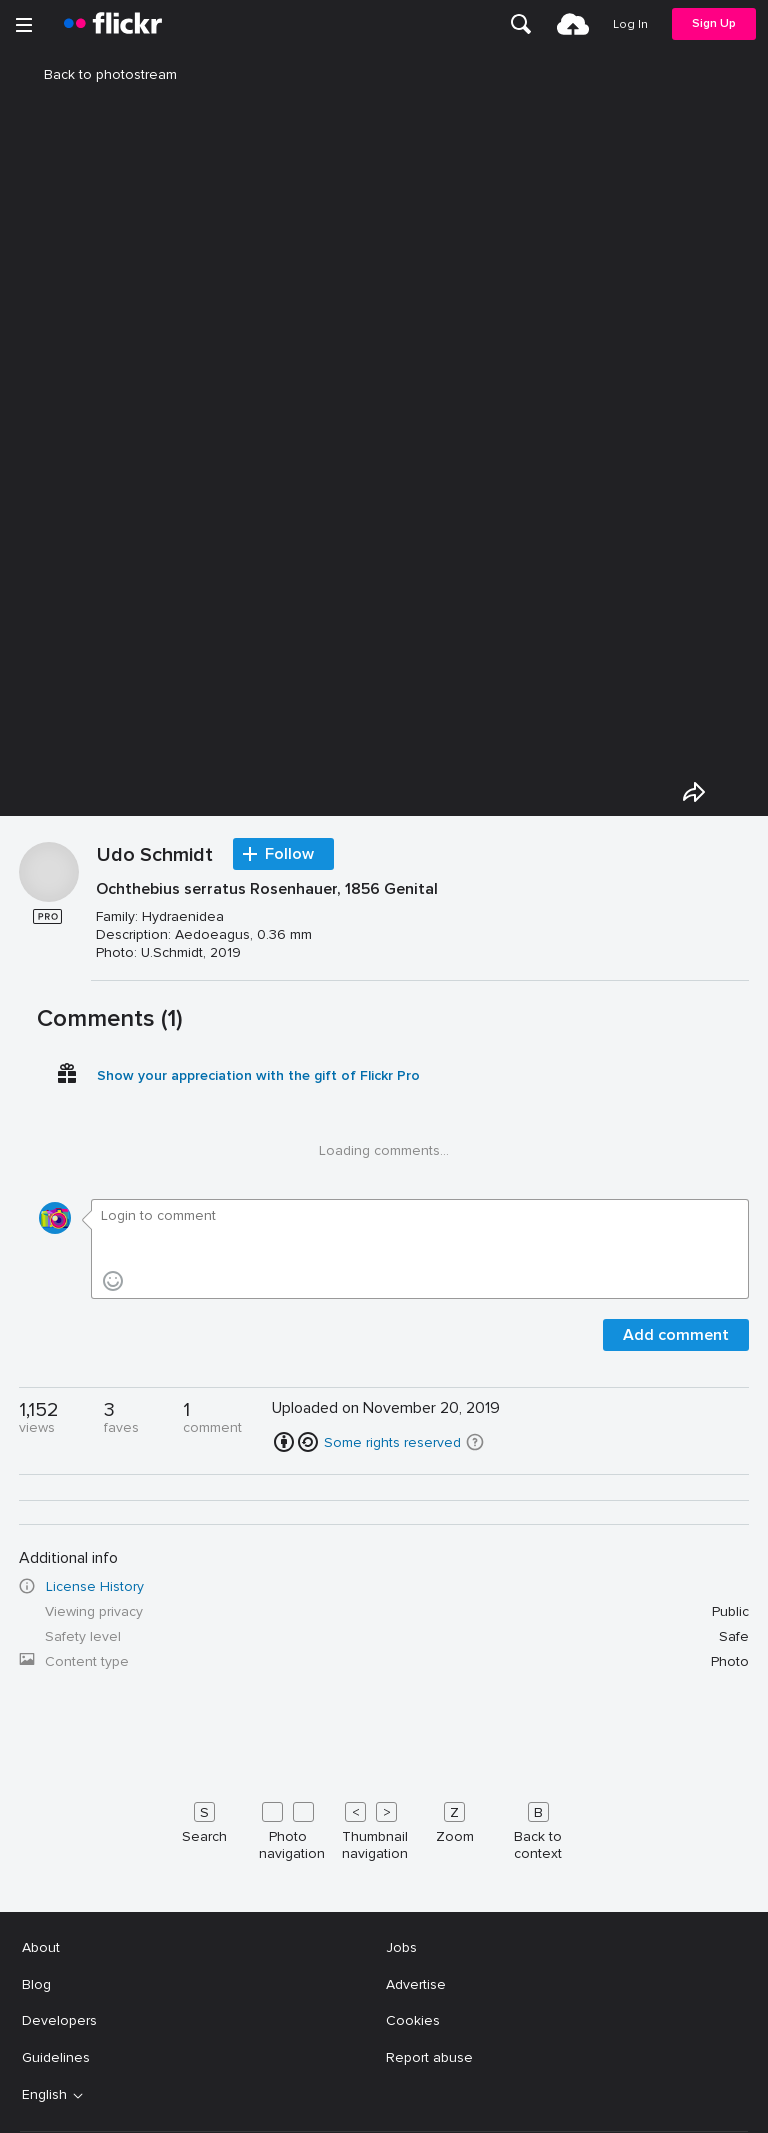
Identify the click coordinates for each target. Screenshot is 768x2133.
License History (95, 1586)
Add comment (676, 1335)
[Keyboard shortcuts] (384, 1827)
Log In (630, 24)
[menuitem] (521, 24)
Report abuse (429, 2057)
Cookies (413, 2020)
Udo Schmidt (155, 856)
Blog (36, 1984)
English (44, 2095)
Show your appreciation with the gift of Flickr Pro (258, 1075)
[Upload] (573, 24)
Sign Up (714, 23)
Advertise (416, 1984)
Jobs (401, 1947)
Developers (59, 2020)
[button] (475, 1442)
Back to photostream (98, 74)
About (41, 1947)
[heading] (113, 24)
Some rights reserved (392, 1442)
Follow (289, 854)
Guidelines (56, 2057)
